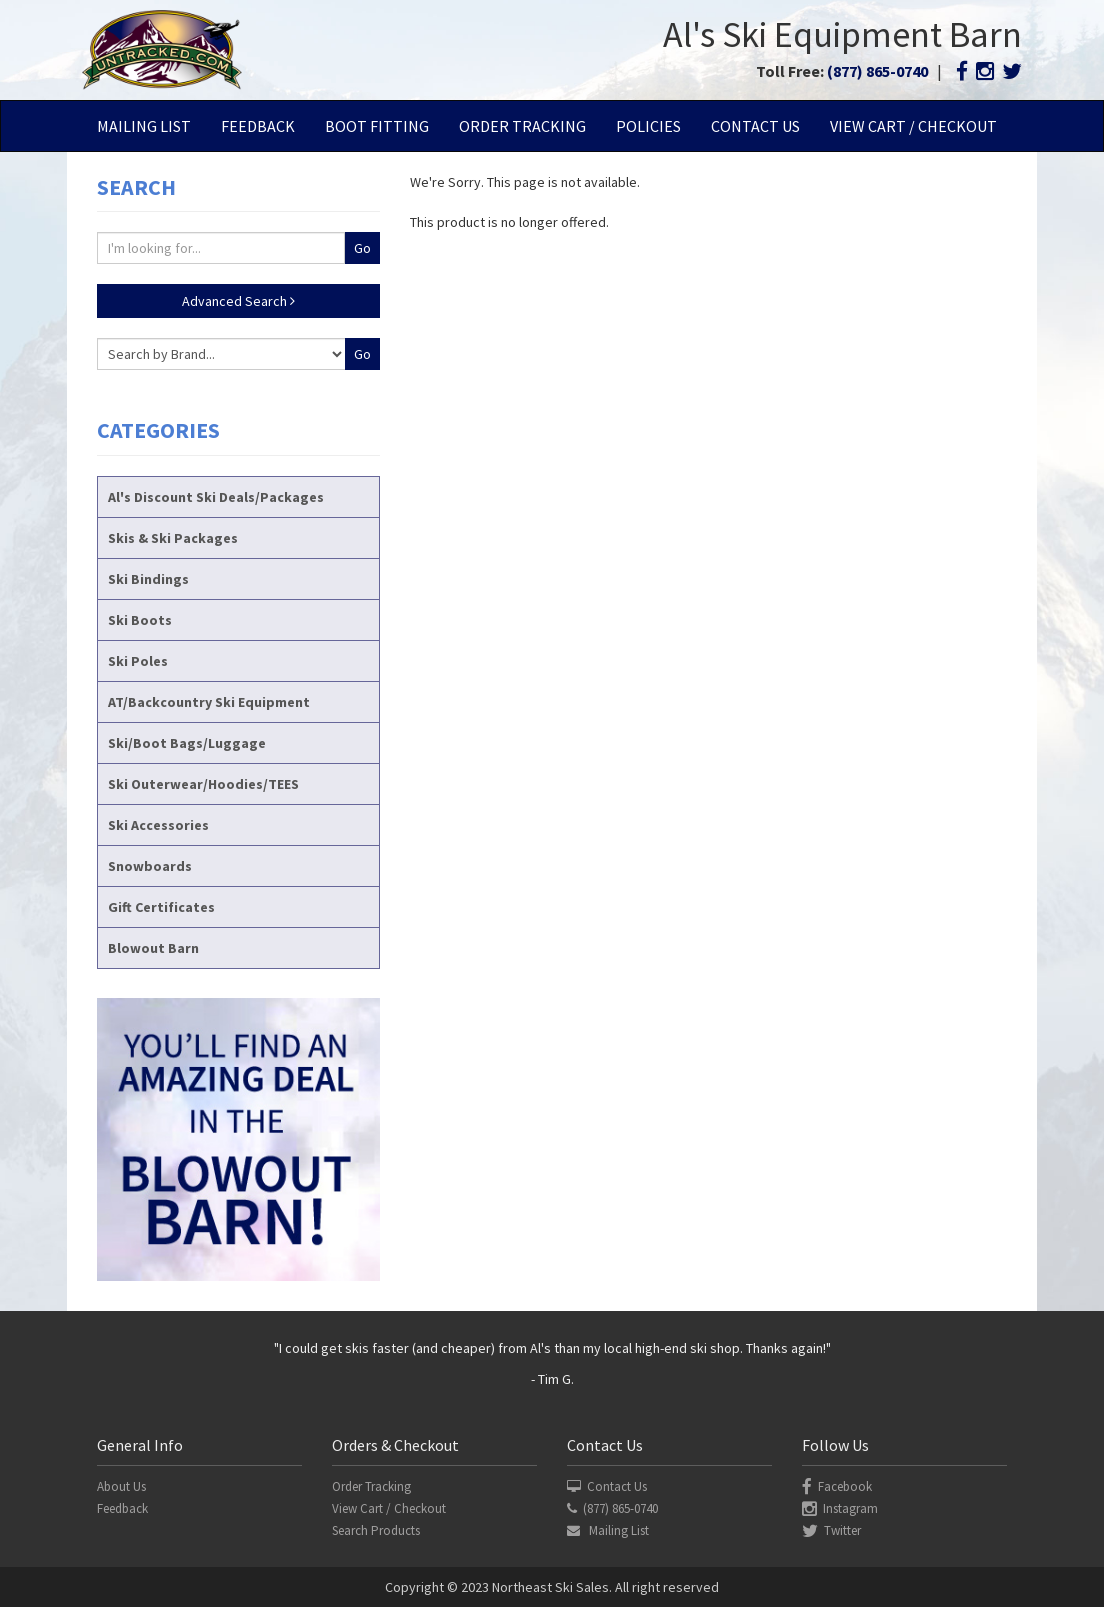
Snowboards (150, 866)
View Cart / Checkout (913, 126)
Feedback (258, 126)
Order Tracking (522, 126)
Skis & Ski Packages (173, 538)
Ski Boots (140, 620)
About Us (121, 1486)
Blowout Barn (153, 948)
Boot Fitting (377, 126)
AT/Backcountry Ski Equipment (209, 702)
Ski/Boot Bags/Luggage (187, 743)
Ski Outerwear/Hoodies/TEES (203, 784)
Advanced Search (238, 301)
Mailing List (144, 126)
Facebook (837, 1486)
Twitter (831, 1530)
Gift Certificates (161, 907)
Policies (648, 126)
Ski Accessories (158, 825)
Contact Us (755, 126)
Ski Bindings (148, 579)
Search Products (376, 1530)
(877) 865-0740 (877, 71)
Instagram (840, 1508)
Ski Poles (138, 661)
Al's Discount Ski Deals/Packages (216, 497)
